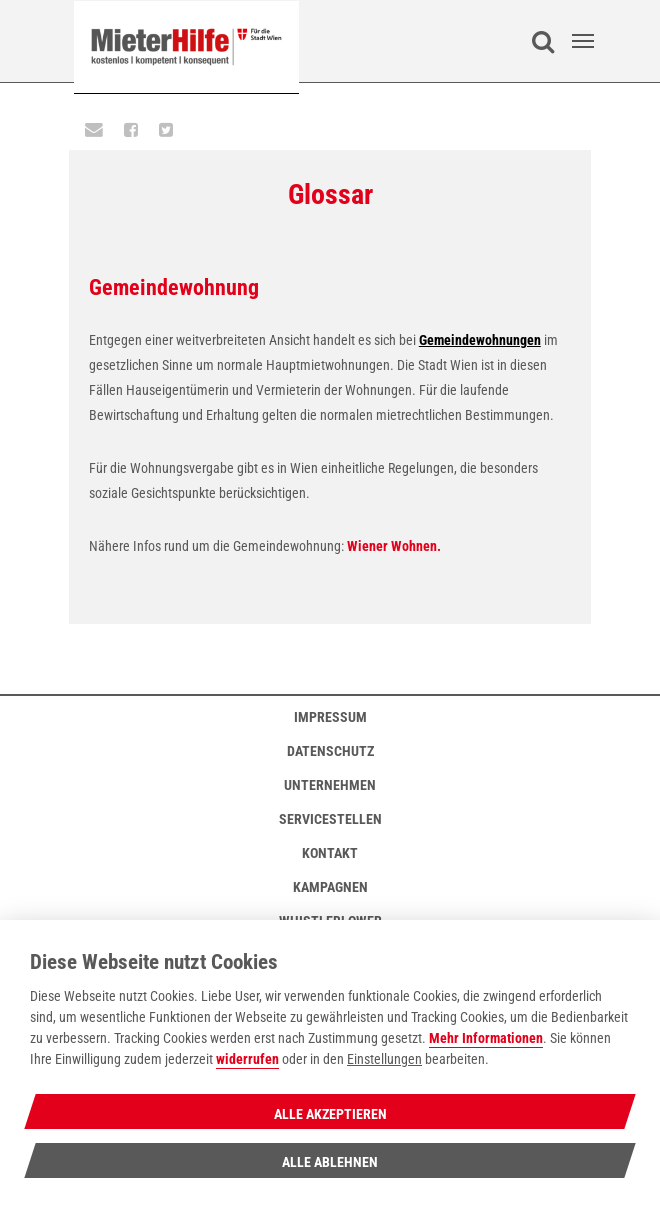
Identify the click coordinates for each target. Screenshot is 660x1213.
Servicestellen (330, 819)
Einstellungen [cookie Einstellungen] (384, 1059)
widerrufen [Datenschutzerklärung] (247, 1059)
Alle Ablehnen (330, 1162)
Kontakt (330, 853)
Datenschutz (330, 751)
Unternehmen (330, 785)
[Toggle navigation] (583, 41)
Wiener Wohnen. (394, 546)
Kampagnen (330, 887)
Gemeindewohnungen (480, 340)
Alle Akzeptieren (330, 1114)
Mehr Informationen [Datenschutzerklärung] (486, 1038)
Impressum (330, 717)
